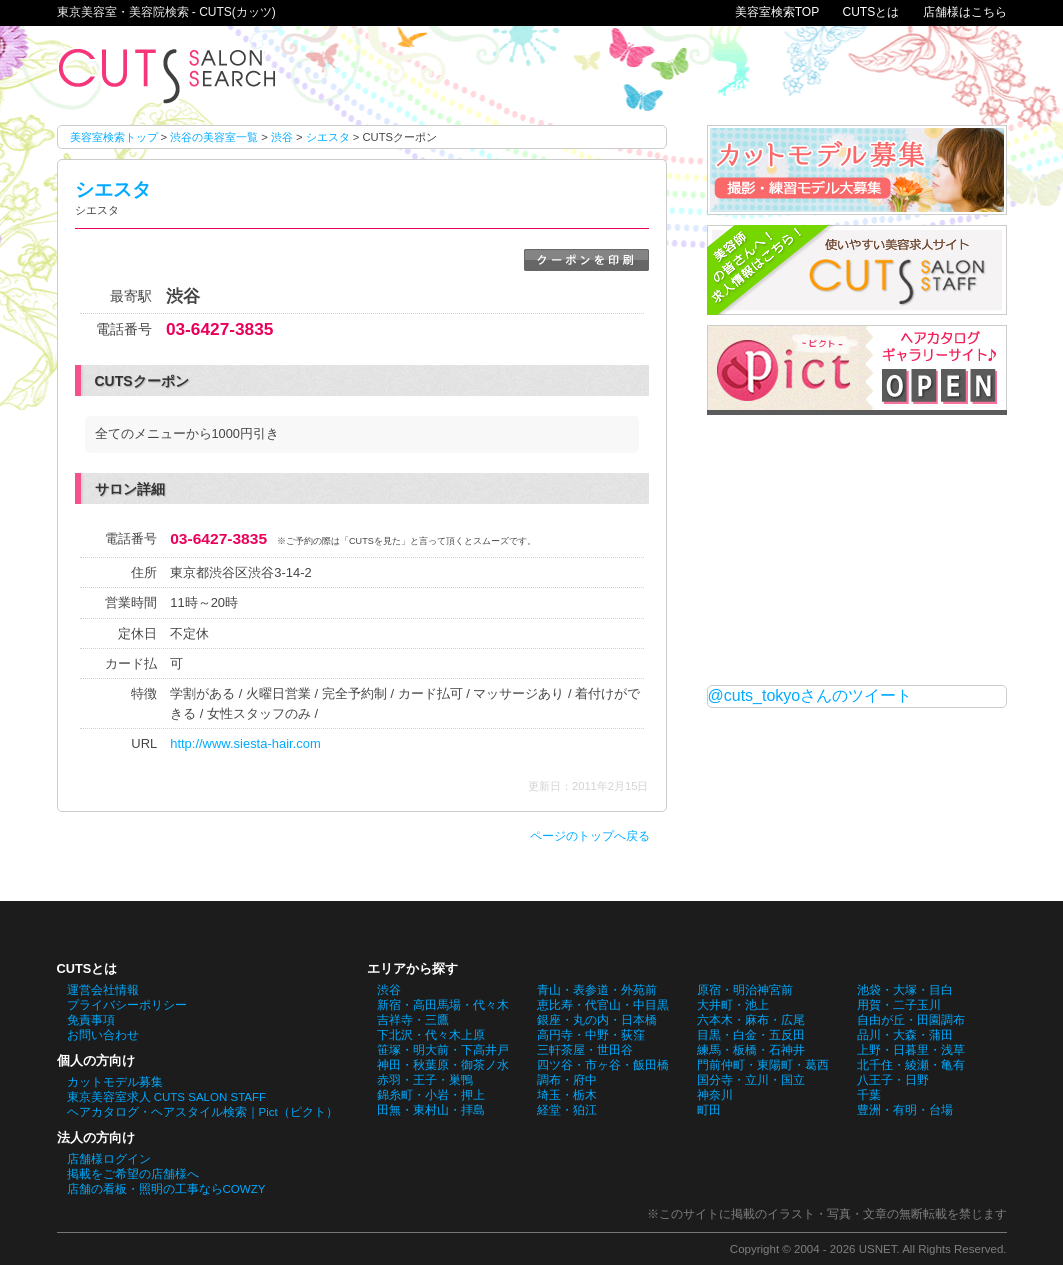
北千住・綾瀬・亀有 (911, 1065)
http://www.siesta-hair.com (245, 743)
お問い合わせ (103, 1035)
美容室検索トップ (114, 137)
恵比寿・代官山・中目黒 (603, 1005)
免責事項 (91, 1020)
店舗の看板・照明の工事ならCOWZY (166, 1189)
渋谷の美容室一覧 (214, 137)
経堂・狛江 (567, 1110)
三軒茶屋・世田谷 (585, 1050)
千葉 (869, 1095)
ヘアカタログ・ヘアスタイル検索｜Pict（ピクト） (202, 1112)
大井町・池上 (733, 1005)
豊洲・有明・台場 (905, 1110)
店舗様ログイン (109, 1159)
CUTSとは (870, 12)
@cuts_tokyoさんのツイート (810, 695)
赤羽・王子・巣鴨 (425, 1080)
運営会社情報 (103, 990)
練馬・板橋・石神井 (751, 1050)
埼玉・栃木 (567, 1095)
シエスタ (328, 137)
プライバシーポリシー (127, 1005)
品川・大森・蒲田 (905, 1035)
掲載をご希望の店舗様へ (133, 1174)
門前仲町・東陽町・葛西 (763, 1065)
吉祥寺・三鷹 (413, 1020)
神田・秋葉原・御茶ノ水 (443, 1065)
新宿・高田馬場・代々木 (443, 1005)
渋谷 (282, 137)
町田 (709, 1110)
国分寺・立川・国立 (751, 1080)
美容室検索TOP (777, 12)
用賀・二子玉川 (899, 1005)
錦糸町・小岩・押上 (431, 1095)
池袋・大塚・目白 (905, 990)
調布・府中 (567, 1080)
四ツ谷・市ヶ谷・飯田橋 (603, 1065)
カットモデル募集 (115, 1082)
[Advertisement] (857, 550)
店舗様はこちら (965, 12)
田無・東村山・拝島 (431, 1110)
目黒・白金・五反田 (751, 1035)
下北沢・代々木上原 (431, 1035)
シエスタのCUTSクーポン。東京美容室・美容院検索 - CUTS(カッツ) (167, 75)
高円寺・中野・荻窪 (591, 1035)
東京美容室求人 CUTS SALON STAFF (167, 1097)
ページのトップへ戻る (590, 836)
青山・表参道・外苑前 (597, 990)
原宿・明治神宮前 (745, 990)
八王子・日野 (893, 1080)
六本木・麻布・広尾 (751, 1020)
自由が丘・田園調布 (911, 1020)
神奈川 (715, 1095)
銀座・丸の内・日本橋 (597, 1020)
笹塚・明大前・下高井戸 (443, 1050)
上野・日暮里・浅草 (911, 1050)
